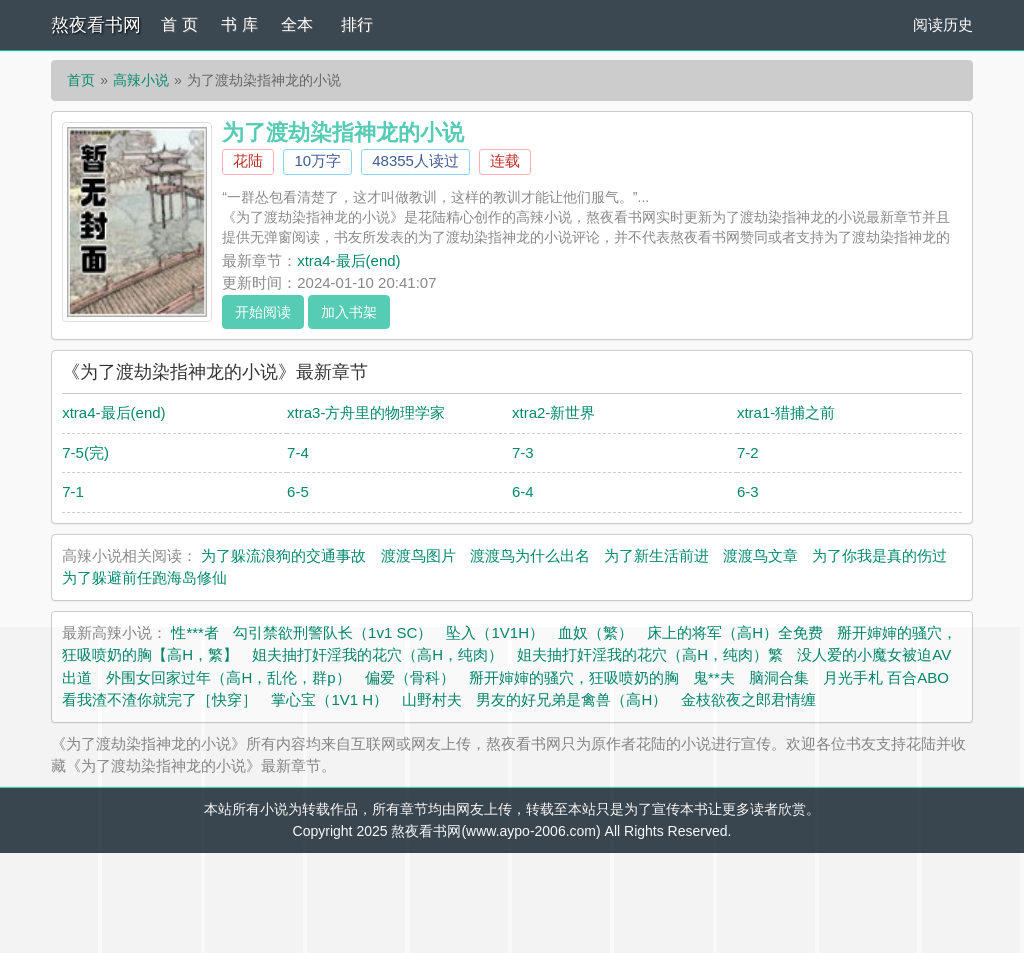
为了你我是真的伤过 (879, 555)
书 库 (239, 24)
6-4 (523, 491)
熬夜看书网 (96, 25)
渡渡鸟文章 (760, 555)
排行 (357, 24)
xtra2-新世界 (553, 412)
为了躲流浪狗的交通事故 (283, 555)
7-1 (73, 491)
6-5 (298, 491)
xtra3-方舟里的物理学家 (366, 412)
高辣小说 (141, 80)
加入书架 (349, 312)
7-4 (298, 452)
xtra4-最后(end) (348, 260)
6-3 (748, 491)
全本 (297, 24)
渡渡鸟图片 (418, 555)
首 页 (179, 24)
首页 (81, 80)
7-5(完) (85, 452)
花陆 (248, 160)
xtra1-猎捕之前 (786, 412)
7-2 (748, 452)
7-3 (523, 452)
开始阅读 (263, 312)
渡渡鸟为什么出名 (530, 555)
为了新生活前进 (656, 555)
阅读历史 (943, 24)
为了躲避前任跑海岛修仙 (144, 577)
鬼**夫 (714, 677)
